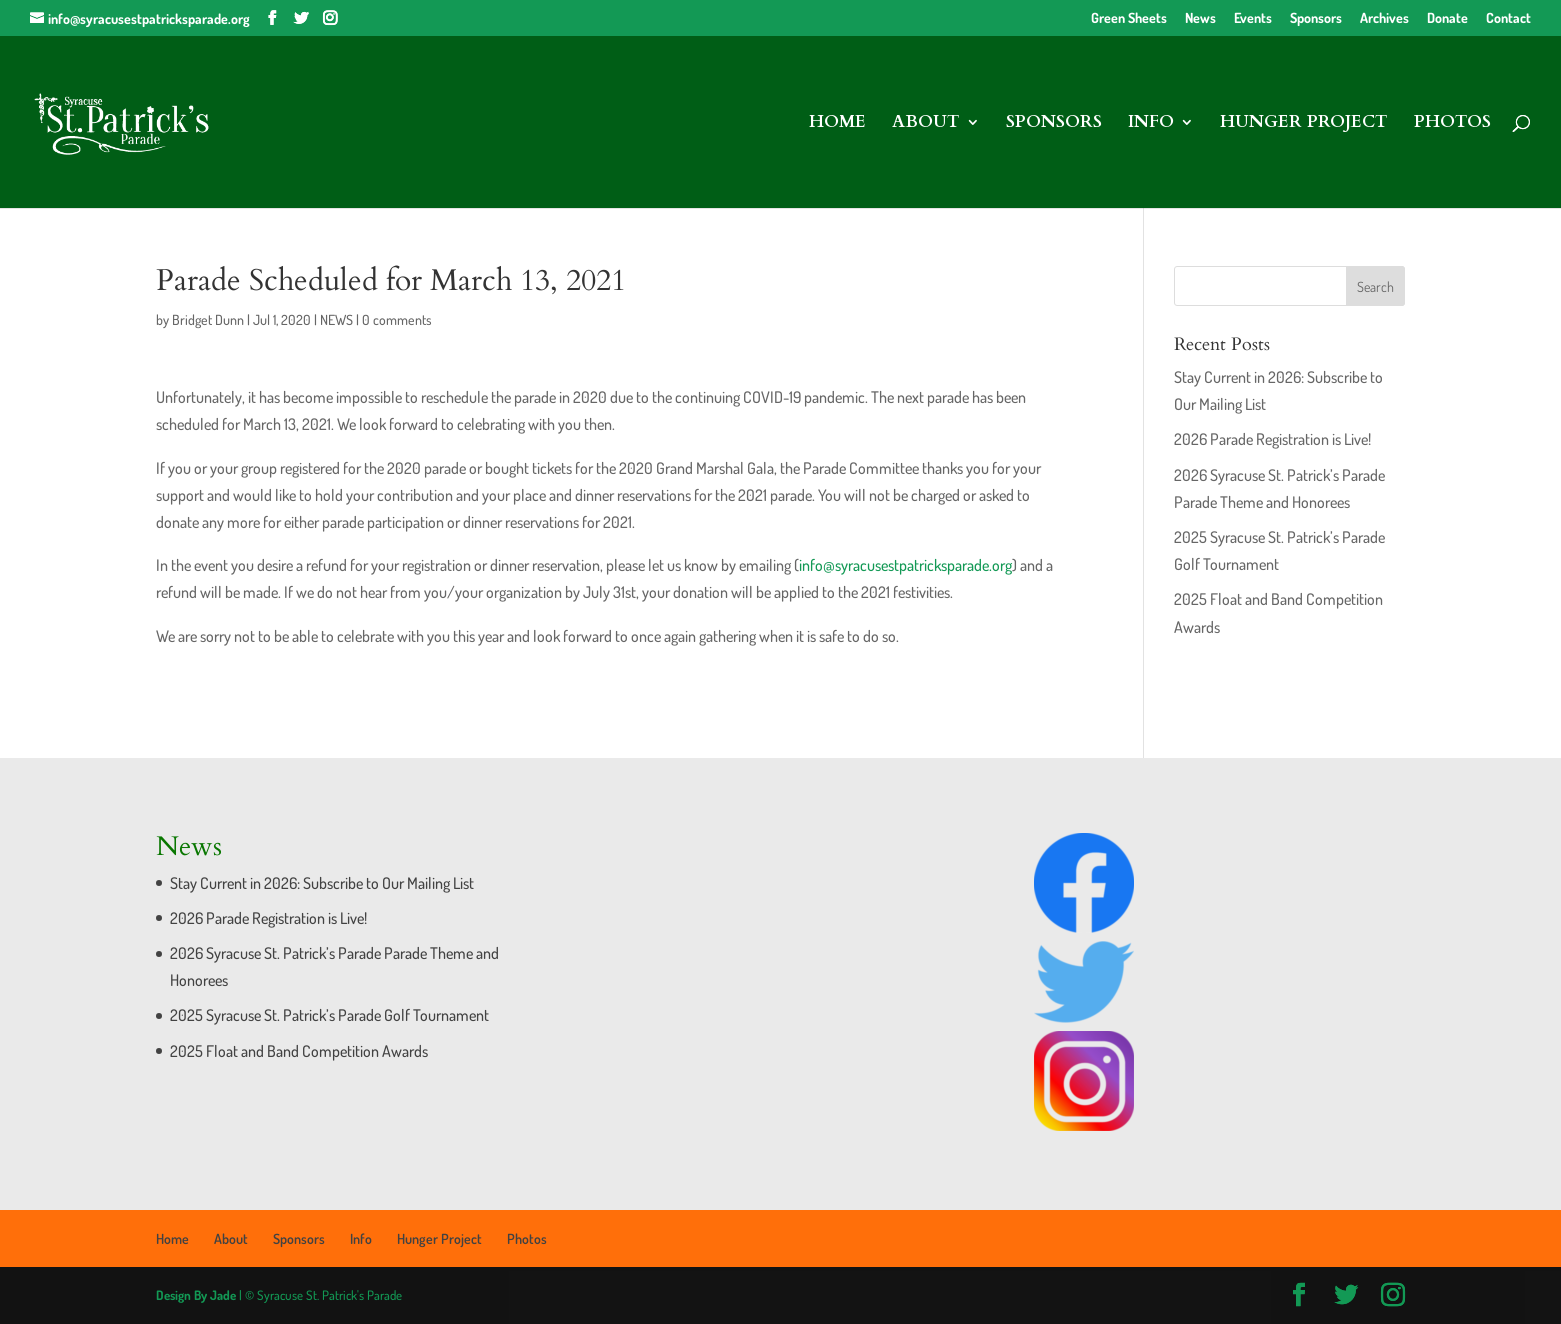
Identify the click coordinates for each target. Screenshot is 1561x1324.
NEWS (336, 319)
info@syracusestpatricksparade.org (905, 565)
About (926, 124)
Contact (1508, 18)
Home (837, 124)
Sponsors (1316, 18)
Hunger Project (1304, 124)
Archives (1384, 18)
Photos (1452, 124)
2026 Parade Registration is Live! (1272, 439)
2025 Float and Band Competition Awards (299, 1051)
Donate (1447, 18)
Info (1151, 124)
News (1200, 18)
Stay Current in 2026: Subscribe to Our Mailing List (322, 883)
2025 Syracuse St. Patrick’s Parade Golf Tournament (329, 1015)
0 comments (397, 319)
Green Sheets (1129, 18)
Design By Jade (196, 1295)
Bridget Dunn (208, 319)
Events (1253, 18)
